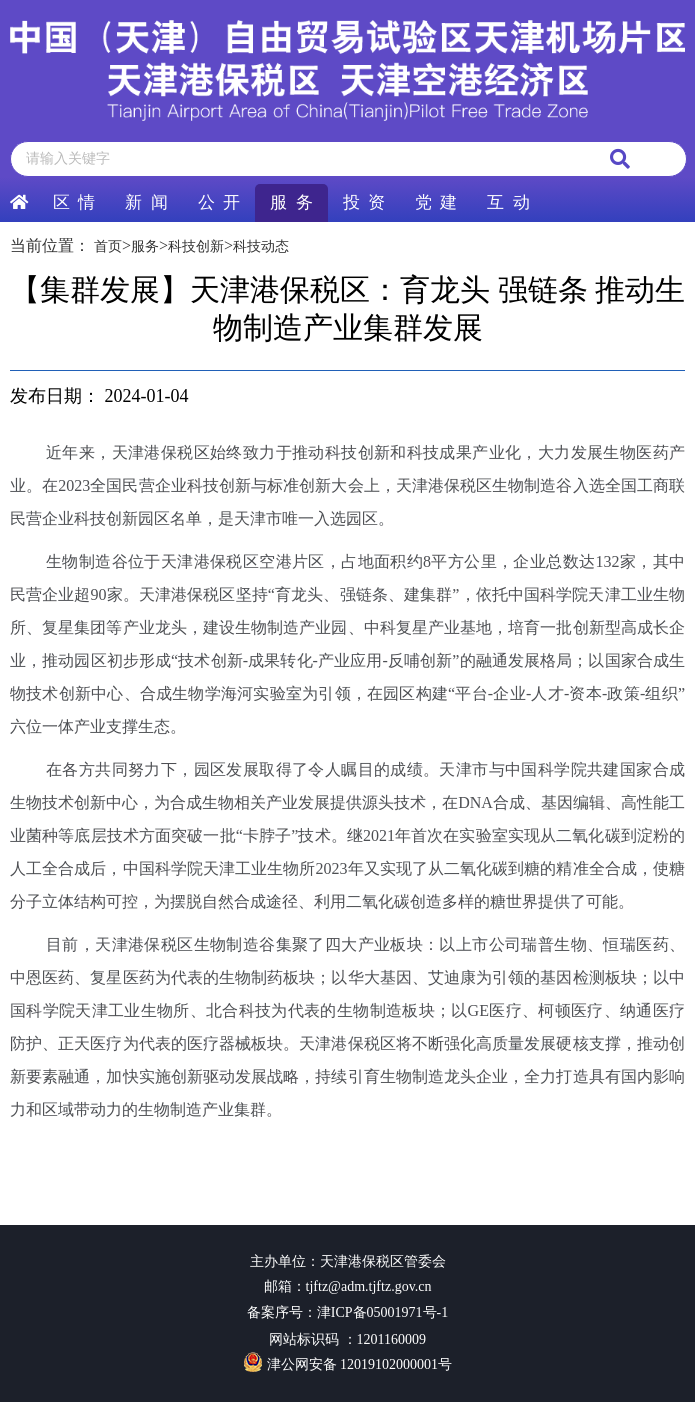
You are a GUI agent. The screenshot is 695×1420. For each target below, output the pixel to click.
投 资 (364, 202)
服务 (145, 246)
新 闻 (146, 202)
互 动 (508, 202)
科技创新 (196, 246)
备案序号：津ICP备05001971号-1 (347, 1312)
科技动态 (261, 246)
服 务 (291, 202)
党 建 (436, 202)
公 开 (219, 202)
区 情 (74, 202)
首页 (108, 246)
